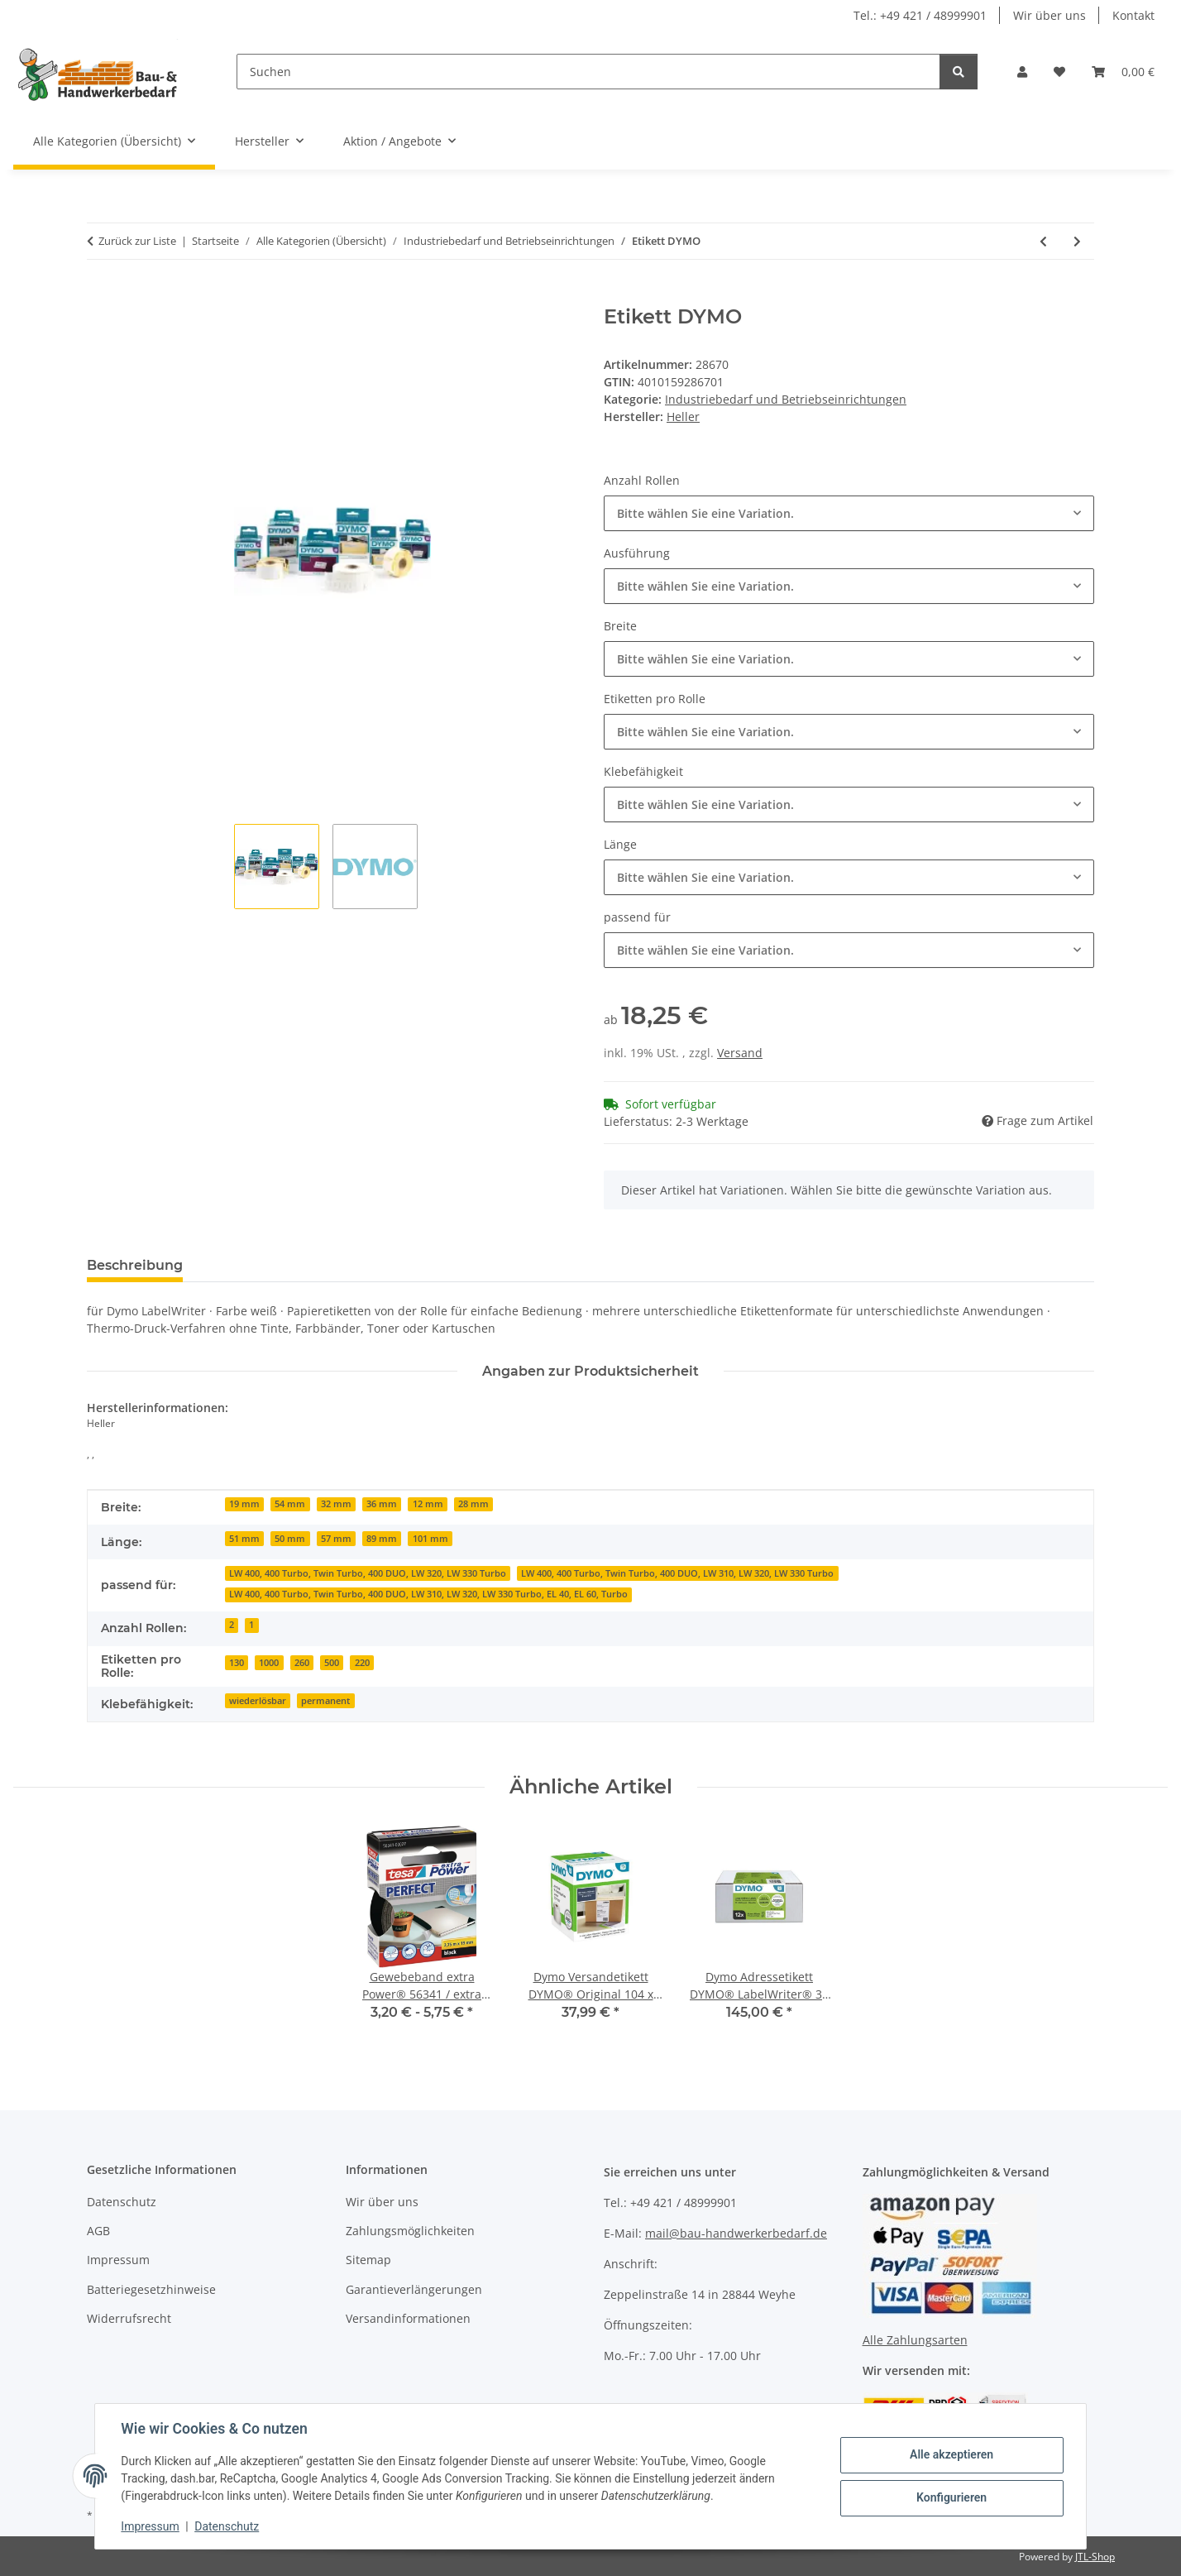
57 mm (336, 1538)
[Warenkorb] (1123, 71)
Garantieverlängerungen (414, 2289)
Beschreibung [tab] (135, 1265)
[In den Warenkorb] (100, 296)
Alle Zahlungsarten (915, 2340)
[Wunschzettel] (1059, 71)
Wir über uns (1049, 15)
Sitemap (368, 2259)
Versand (740, 1053)
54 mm (290, 1504)
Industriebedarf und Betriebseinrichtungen (785, 399)
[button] (1022, 71)
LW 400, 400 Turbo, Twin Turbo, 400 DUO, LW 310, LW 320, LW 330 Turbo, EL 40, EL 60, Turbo (428, 1594)
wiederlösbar (257, 1701)
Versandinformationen (408, 2318)
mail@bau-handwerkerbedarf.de (736, 2233)
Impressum (150, 2526)
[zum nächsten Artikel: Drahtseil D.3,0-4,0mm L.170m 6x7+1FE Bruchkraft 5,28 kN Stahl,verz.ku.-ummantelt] (1077, 241)
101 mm (430, 1538)
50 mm (290, 1538)
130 (236, 1663)
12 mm (428, 1504)
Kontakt (1133, 15)
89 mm (381, 1538)
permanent (325, 1701)
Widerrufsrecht (129, 2318)
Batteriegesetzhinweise (151, 2289)
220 (362, 1663)
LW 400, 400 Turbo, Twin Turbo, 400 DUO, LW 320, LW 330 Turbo (367, 1573)
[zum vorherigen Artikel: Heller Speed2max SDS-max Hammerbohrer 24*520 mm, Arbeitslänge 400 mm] (1043, 241)
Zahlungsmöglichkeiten (410, 2230)
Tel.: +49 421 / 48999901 (920, 15)
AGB (98, 2230)
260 (301, 1663)
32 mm (336, 1504)
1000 (269, 1663)
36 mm (381, 1504)
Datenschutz (227, 2526)
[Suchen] (588, 71)
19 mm (244, 1504)
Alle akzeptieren (950, 2454)
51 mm (244, 1538)
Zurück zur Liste (137, 240)
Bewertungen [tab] (256, 1265)
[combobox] (849, 513)
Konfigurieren (951, 2497)
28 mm (473, 1504)
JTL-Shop (1095, 2557)
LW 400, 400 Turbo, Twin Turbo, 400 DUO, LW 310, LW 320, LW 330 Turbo (677, 1573)
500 (331, 1663)
